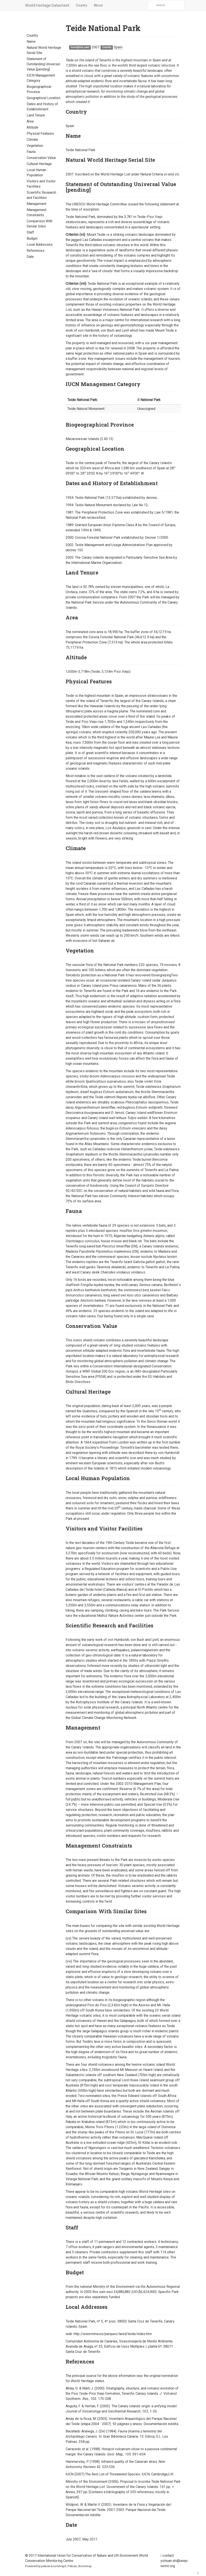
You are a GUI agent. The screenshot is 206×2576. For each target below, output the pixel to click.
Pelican (72, 2566)
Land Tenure (36, 115)
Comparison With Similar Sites (40, 223)
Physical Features (40, 133)
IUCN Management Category (41, 78)
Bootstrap (85, 2566)
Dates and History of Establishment (42, 106)
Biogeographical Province (39, 89)
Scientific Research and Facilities (41, 195)
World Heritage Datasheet (47, 5)
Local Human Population (36, 172)
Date (30, 257)
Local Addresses (40, 244)
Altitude (32, 127)
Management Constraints (37, 212)
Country (81, 5)
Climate (32, 139)
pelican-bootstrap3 (53, 2566)
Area (30, 121)
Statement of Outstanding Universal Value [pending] (43, 64)
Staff (30, 232)
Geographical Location (43, 98)
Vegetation (35, 146)
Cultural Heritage (39, 164)
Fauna (31, 152)
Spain (118, 47)
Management (37, 204)
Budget (32, 238)
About (98, 5)
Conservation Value (41, 158)
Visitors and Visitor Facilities (41, 183)
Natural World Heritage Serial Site (44, 50)
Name (31, 41)
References (36, 251)
